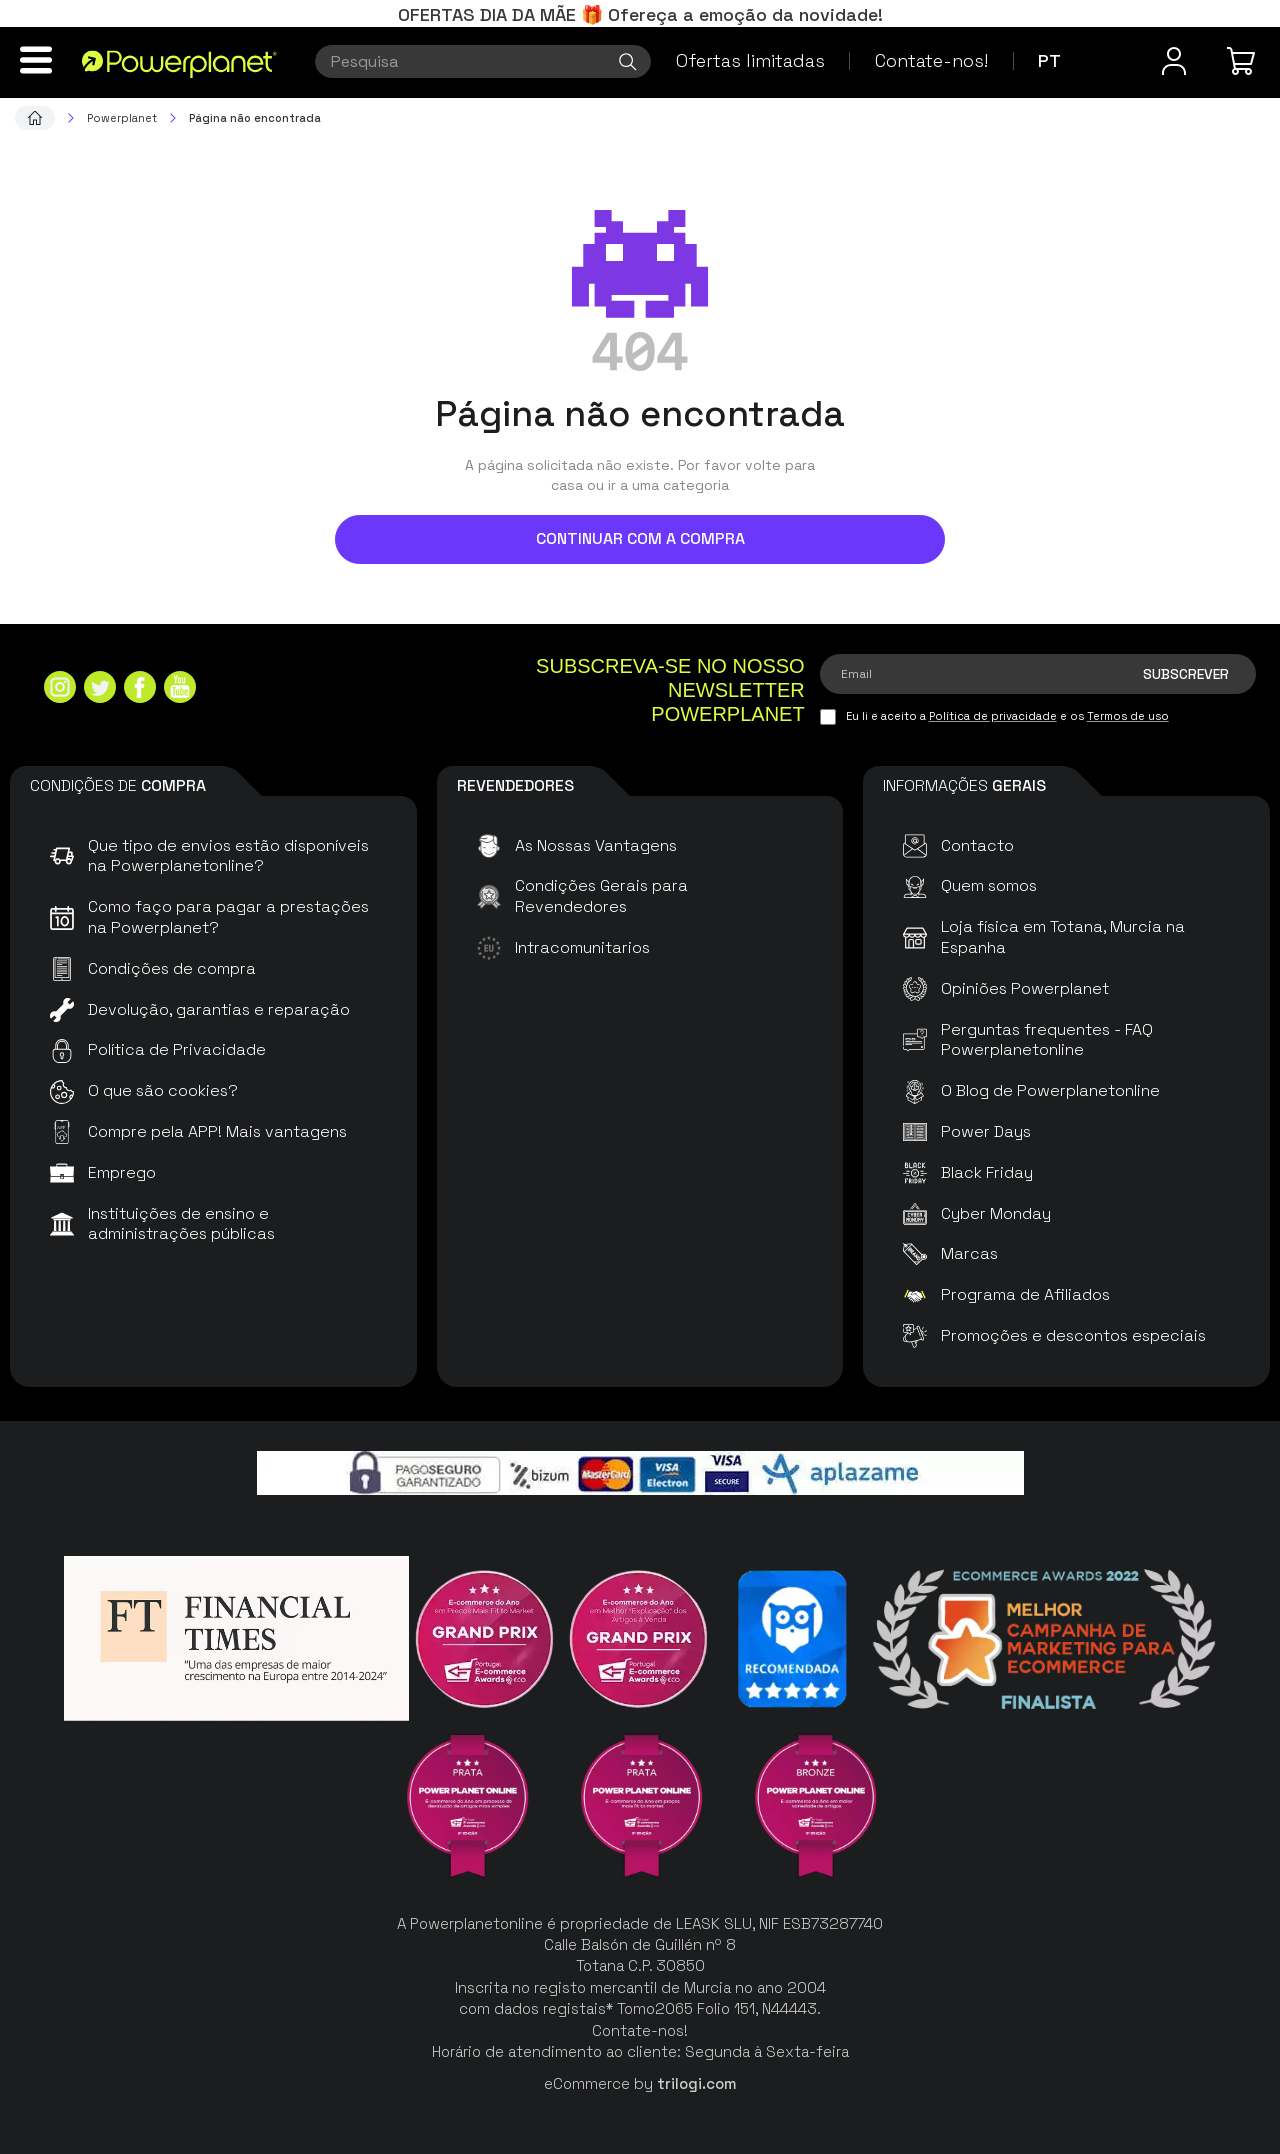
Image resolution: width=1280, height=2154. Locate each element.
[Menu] (36, 60)
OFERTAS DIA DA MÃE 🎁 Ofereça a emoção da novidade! (640, 14)
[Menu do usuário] (1174, 61)
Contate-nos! (931, 60)
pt (1049, 60)
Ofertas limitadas (750, 60)
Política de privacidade (993, 716)
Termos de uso (1128, 716)
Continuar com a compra (640, 538)
